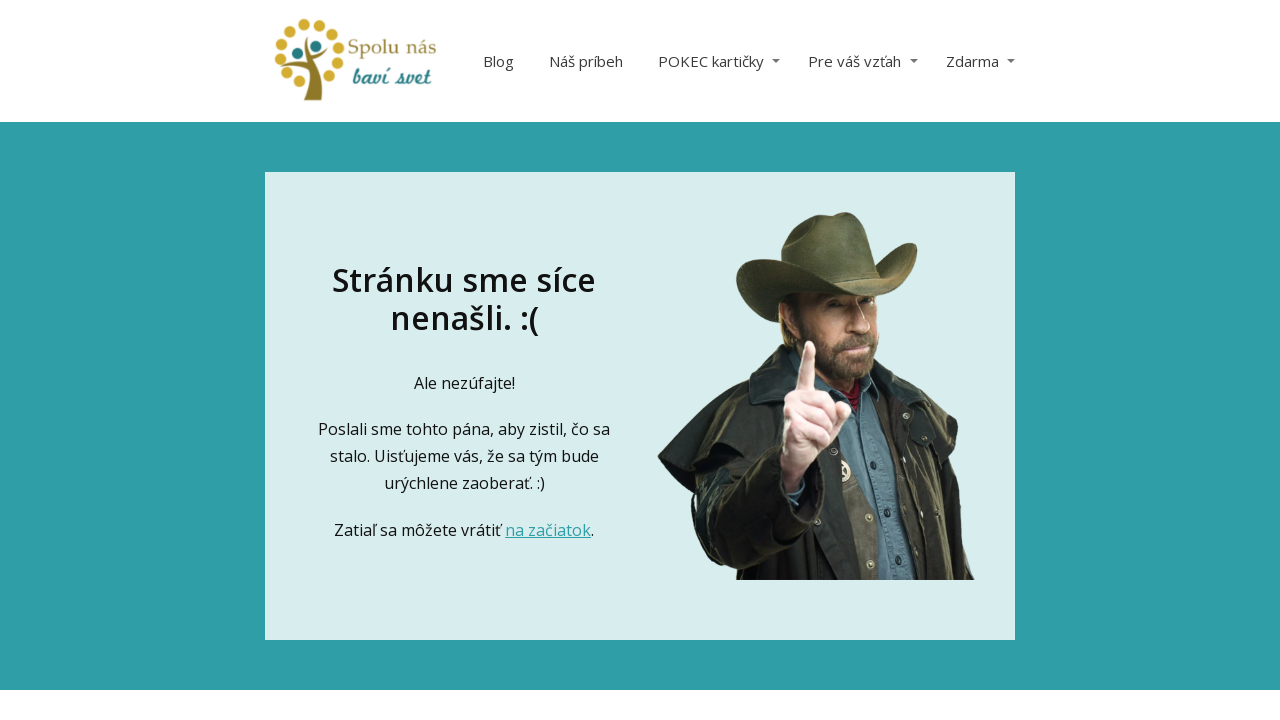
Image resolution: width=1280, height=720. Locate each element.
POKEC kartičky (711, 61)
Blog (498, 61)
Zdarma (972, 61)
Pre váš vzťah (854, 61)
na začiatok (548, 530)
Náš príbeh (586, 61)
